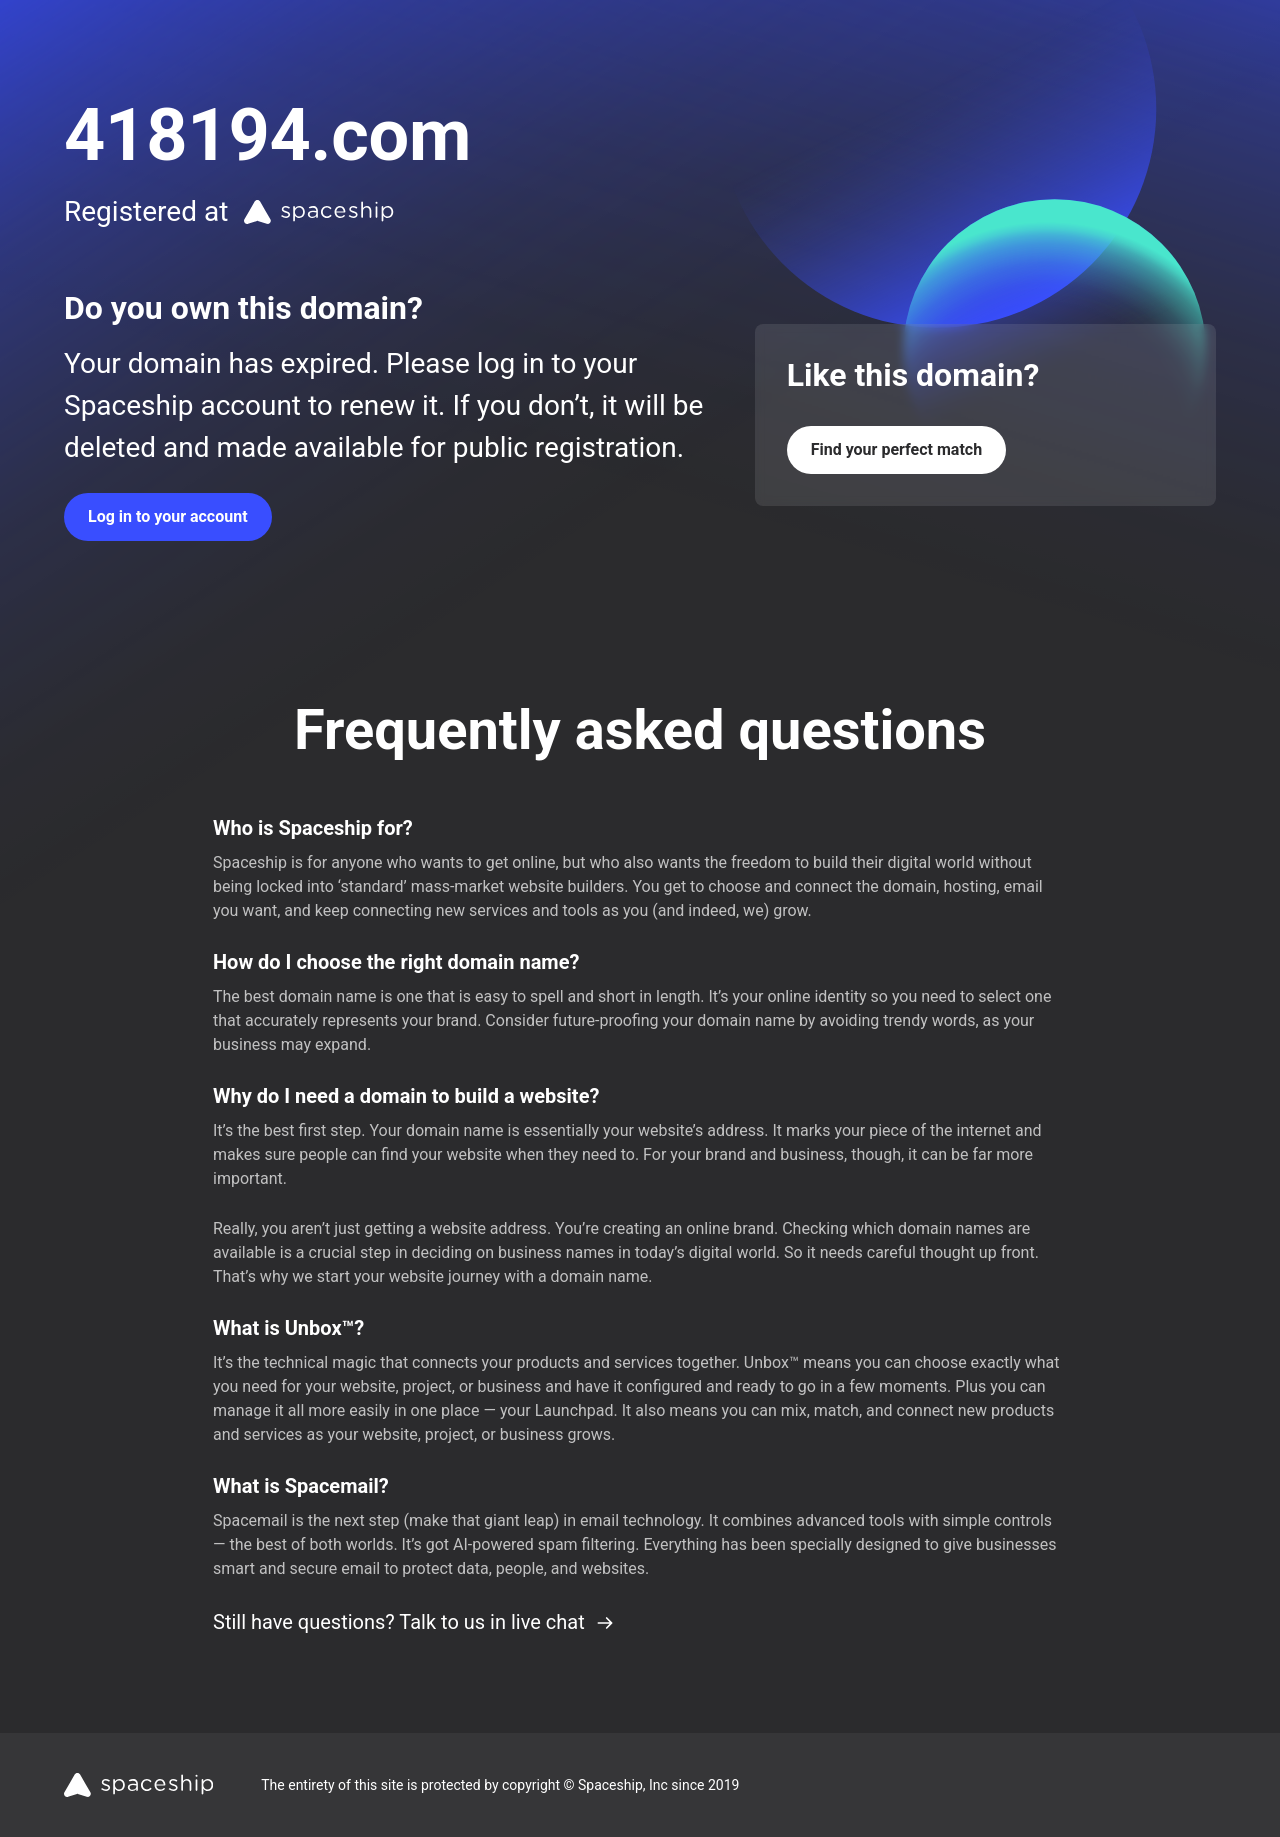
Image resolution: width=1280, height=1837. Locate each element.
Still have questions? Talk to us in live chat (414, 1622)
